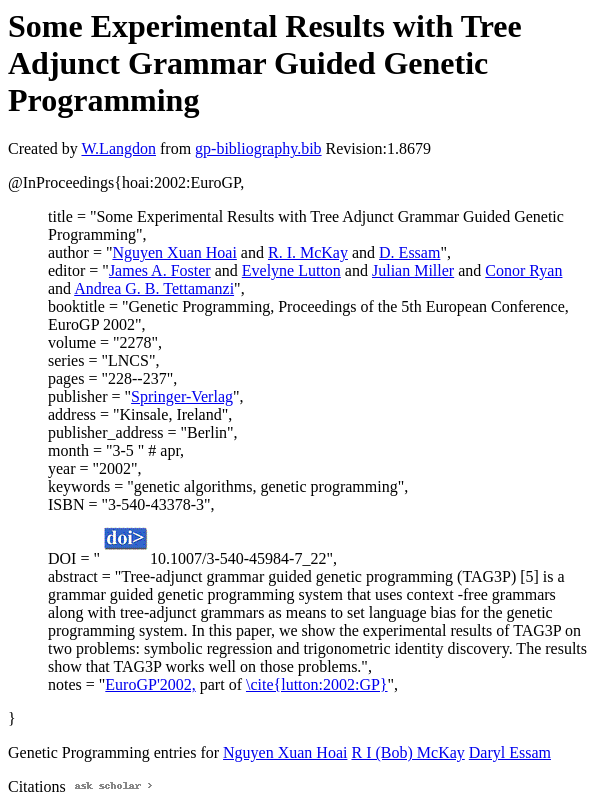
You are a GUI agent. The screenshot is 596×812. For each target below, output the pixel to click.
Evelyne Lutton (291, 270)
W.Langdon (118, 148)
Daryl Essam (510, 752)
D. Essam (409, 252)
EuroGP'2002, (150, 684)
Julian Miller (413, 270)
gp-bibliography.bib (258, 148)
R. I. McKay (308, 252)
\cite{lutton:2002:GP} (317, 684)
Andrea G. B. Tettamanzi (154, 288)
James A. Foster (160, 270)
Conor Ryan (523, 270)
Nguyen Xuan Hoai (174, 252)
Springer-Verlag (182, 396)
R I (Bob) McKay (407, 752)
